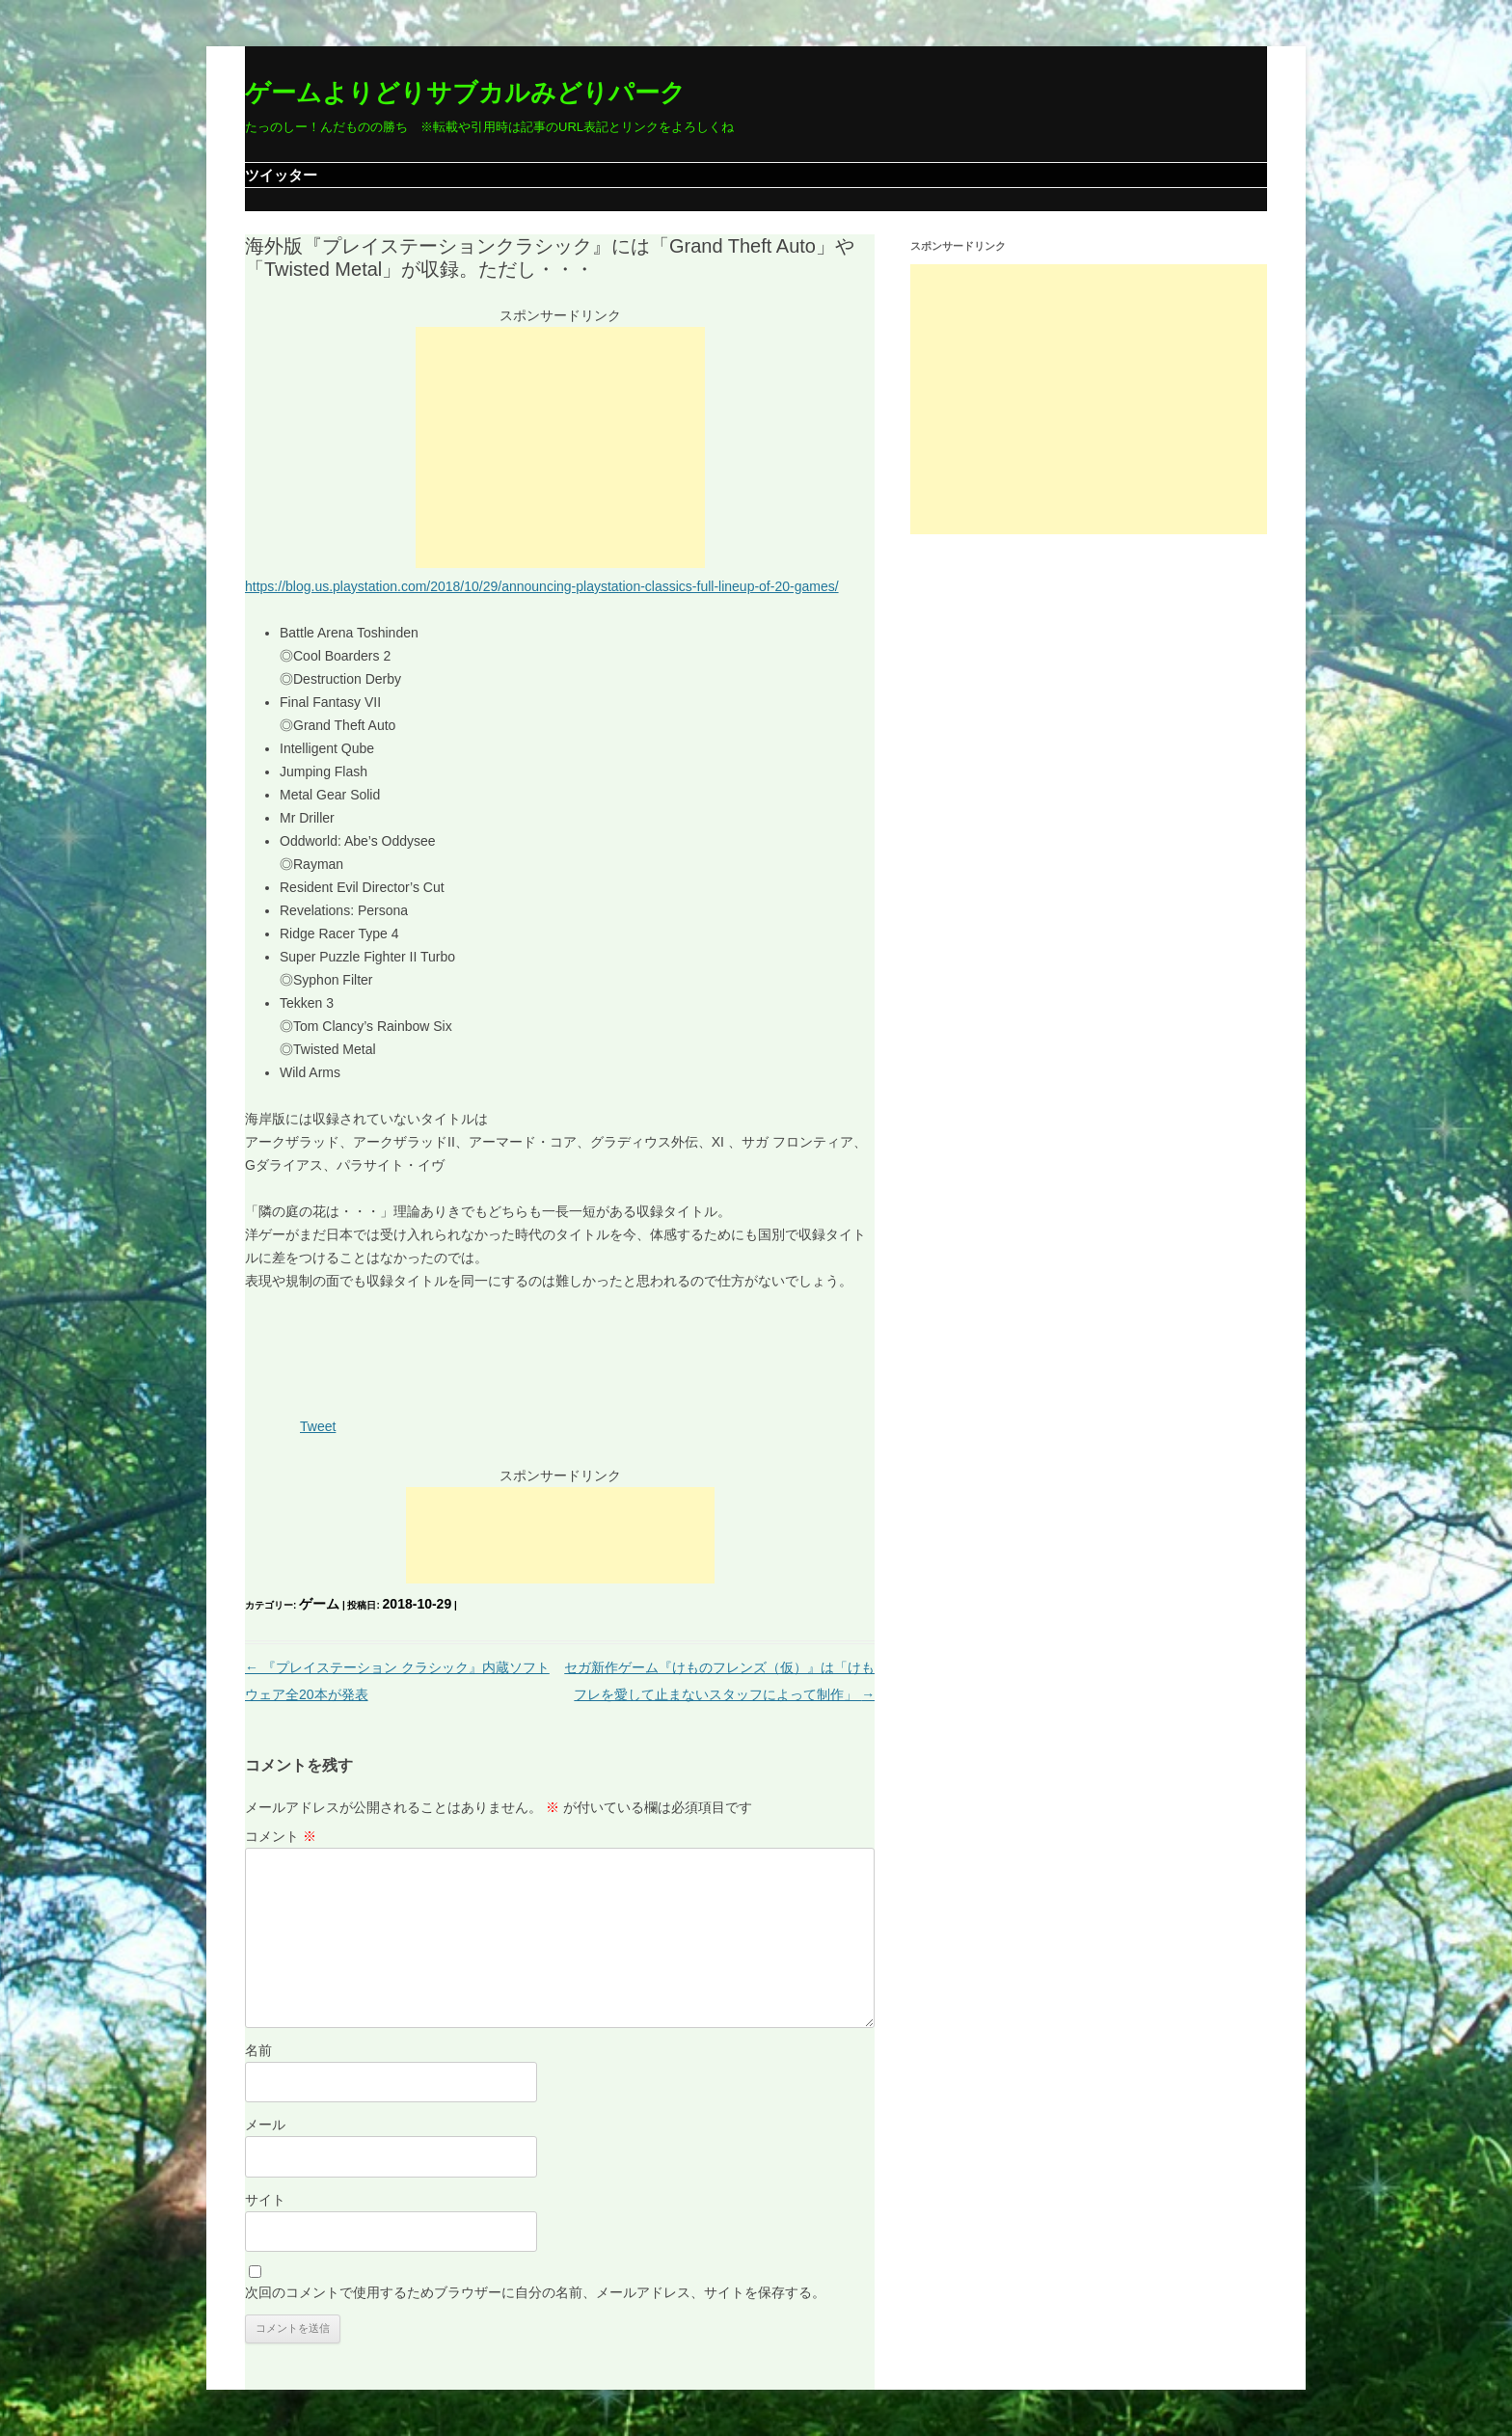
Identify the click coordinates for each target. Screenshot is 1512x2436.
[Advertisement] (560, 447)
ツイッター (281, 175)
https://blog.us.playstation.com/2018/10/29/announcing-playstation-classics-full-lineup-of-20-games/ (542, 586)
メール (265, 2124)
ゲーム (319, 1603)
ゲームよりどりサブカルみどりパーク (465, 92)
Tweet (318, 1426)
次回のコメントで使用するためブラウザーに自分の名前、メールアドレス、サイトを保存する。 (535, 2292)
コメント (280, 1836)
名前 (258, 2050)
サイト (265, 2199)
